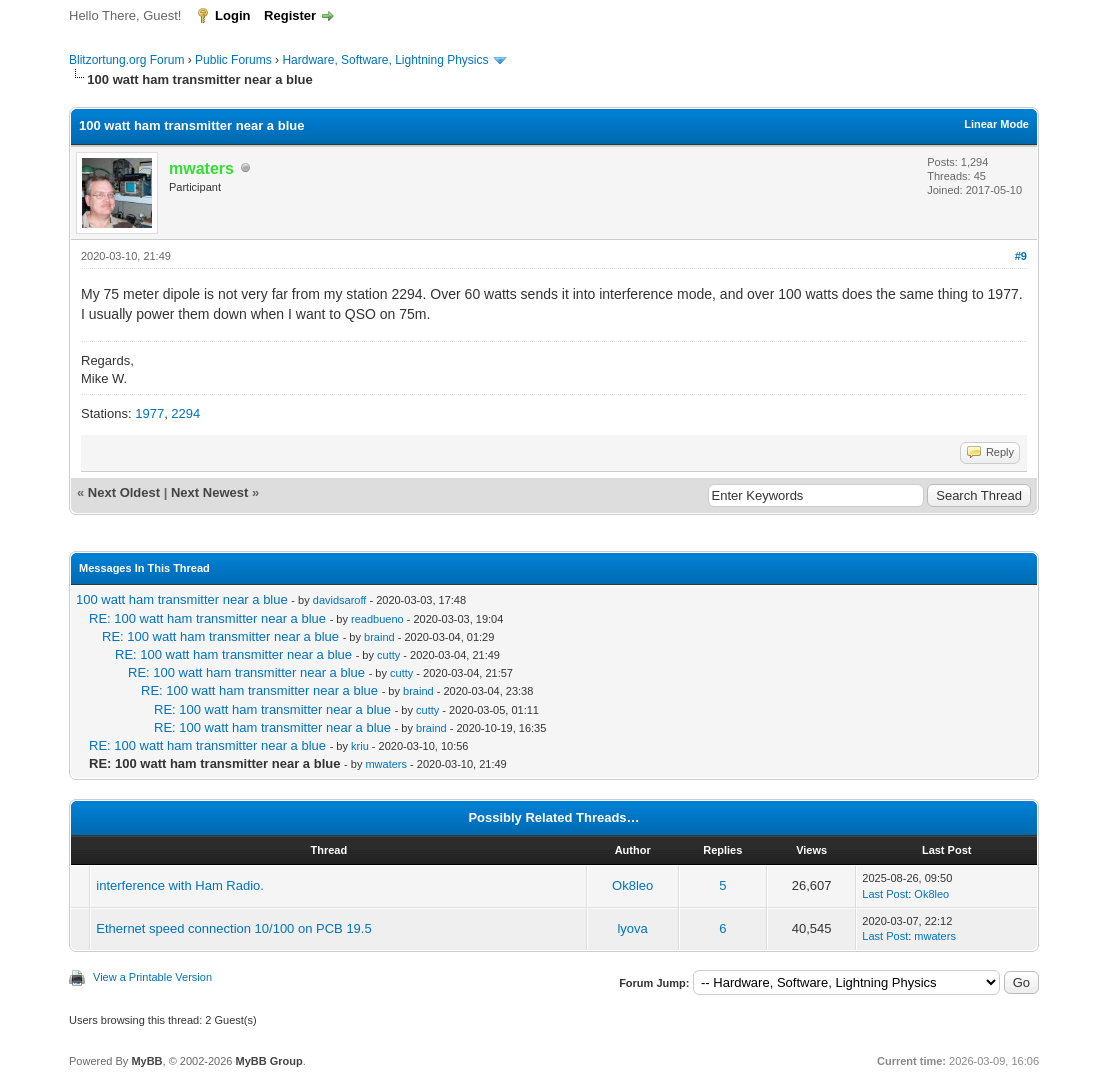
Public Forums (233, 60)
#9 (1021, 256)
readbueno (377, 619)
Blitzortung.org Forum (126, 60)
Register (290, 15)
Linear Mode (996, 124)
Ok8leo (632, 885)
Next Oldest (124, 492)
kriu (360, 746)
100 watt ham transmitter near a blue (182, 599)
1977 (149, 413)
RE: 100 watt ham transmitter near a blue (207, 618)
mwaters (386, 764)
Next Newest (209, 492)
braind (379, 637)
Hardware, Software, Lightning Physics (385, 60)
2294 (185, 413)
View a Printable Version (152, 977)
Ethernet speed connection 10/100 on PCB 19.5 (233, 928)
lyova (632, 928)
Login (232, 15)
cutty (388, 655)
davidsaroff (340, 600)
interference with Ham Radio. (180, 885)
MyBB (146, 1061)
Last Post (885, 894)
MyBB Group (268, 1061)
